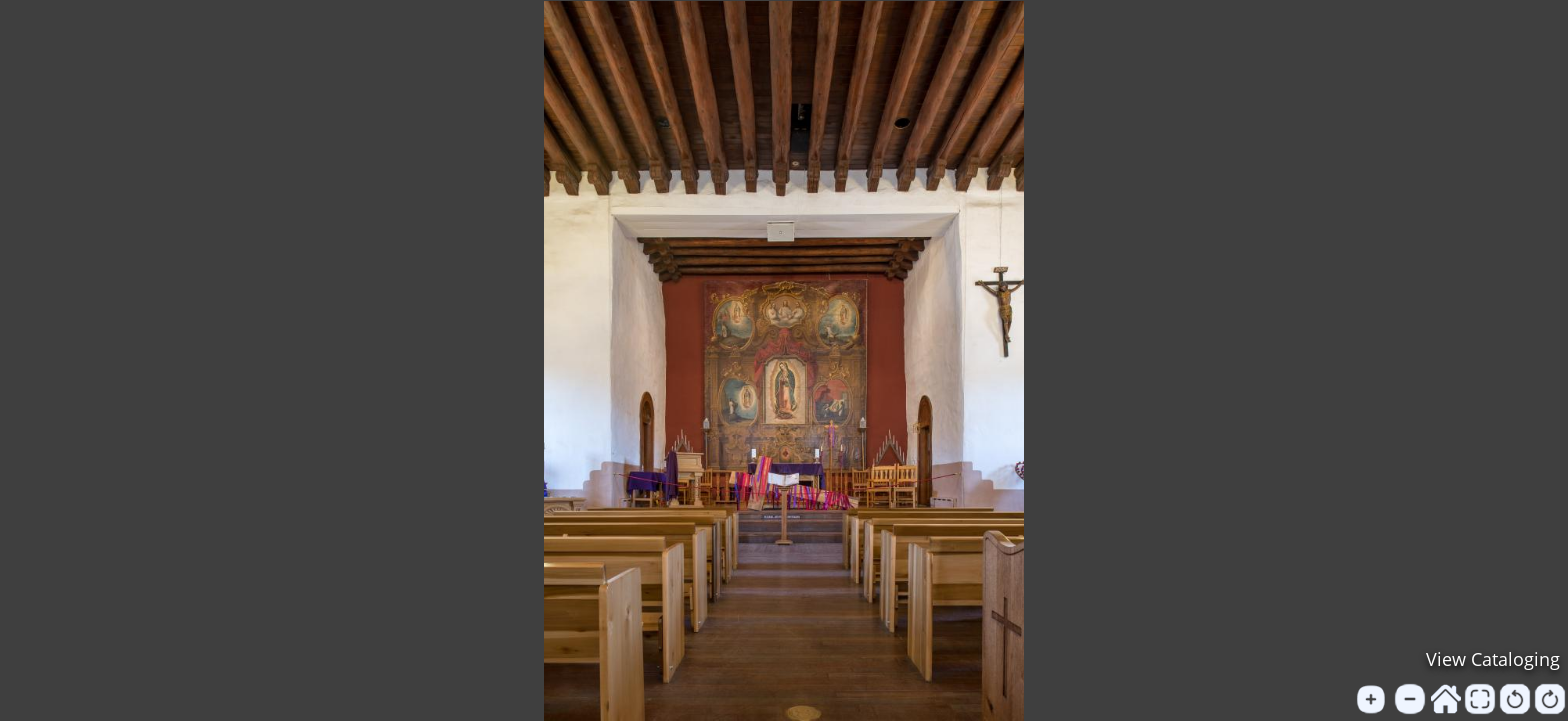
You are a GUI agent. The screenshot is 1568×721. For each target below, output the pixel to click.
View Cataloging (1493, 659)
